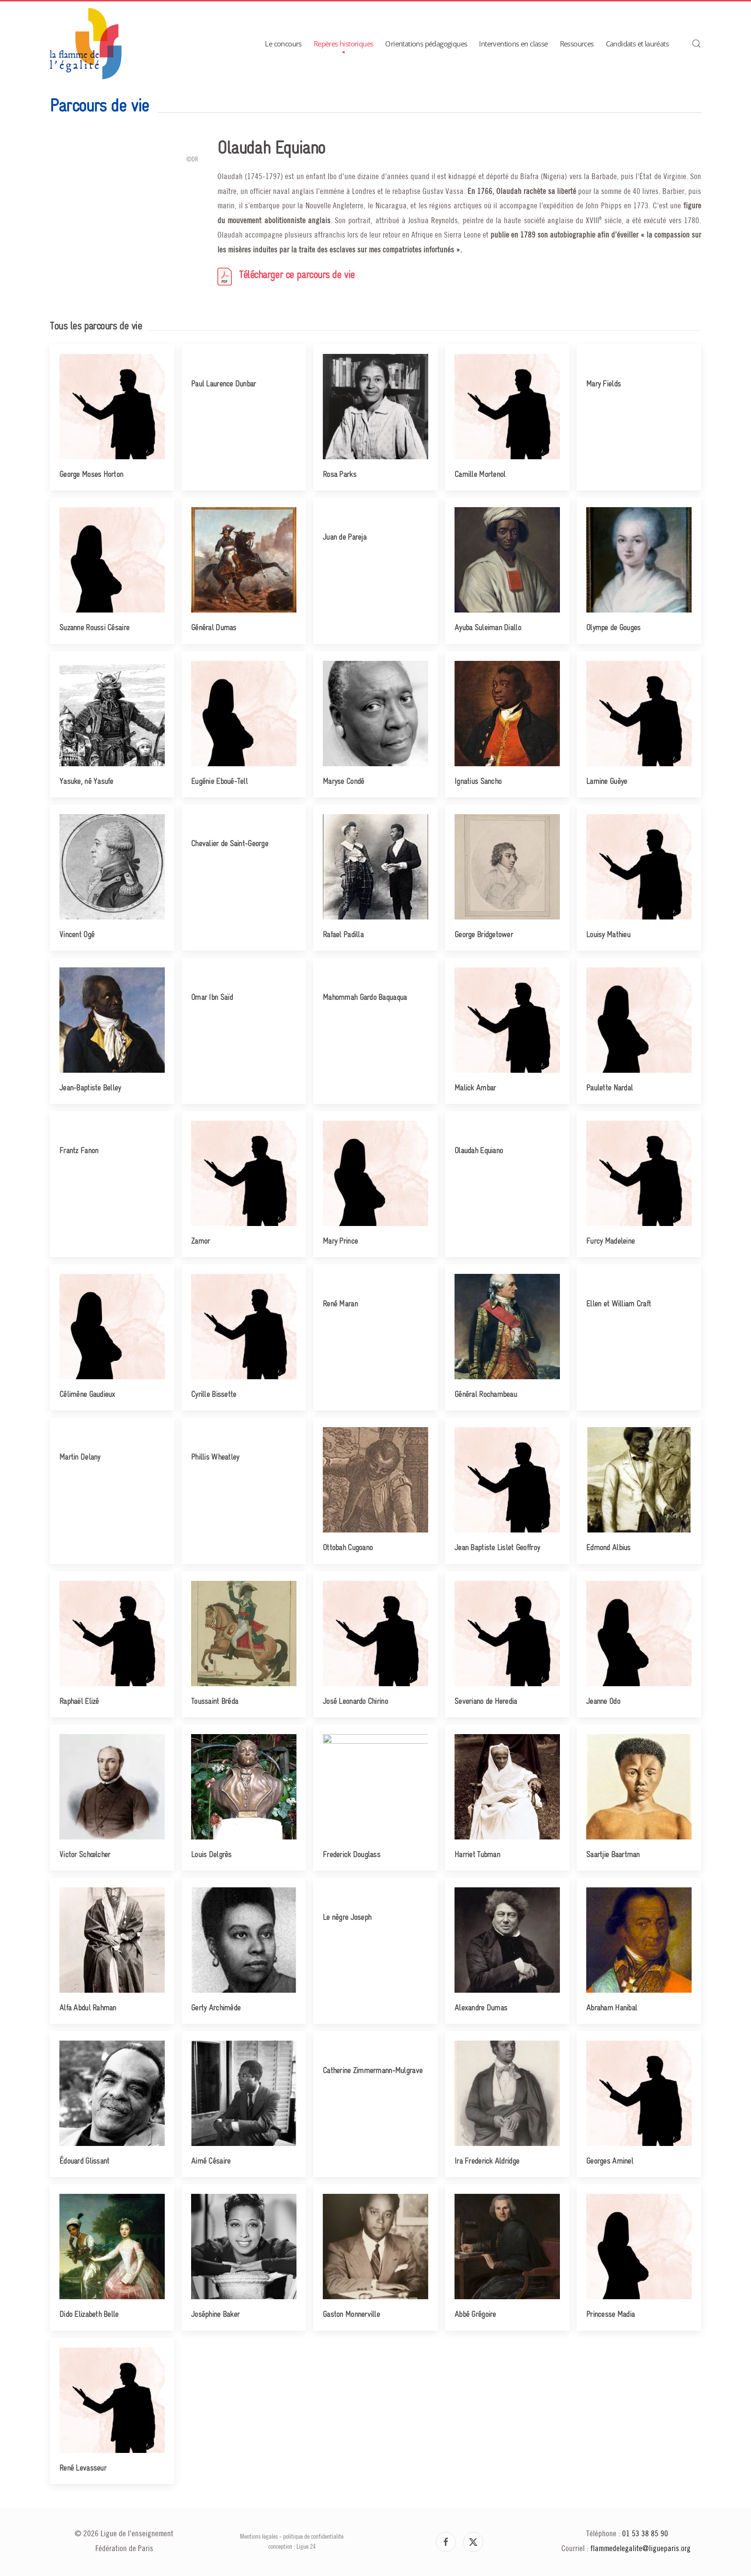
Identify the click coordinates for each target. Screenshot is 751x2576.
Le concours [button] (283, 43)
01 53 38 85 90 (645, 2534)
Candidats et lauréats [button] (637, 43)
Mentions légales (259, 2537)
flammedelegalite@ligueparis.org (641, 2549)
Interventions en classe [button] (513, 43)
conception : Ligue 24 (292, 2547)
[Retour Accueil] (86, 43)
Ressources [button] (577, 43)
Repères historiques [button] (344, 43)
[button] (696, 43)
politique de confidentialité (313, 2537)
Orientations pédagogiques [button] (426, 43)
